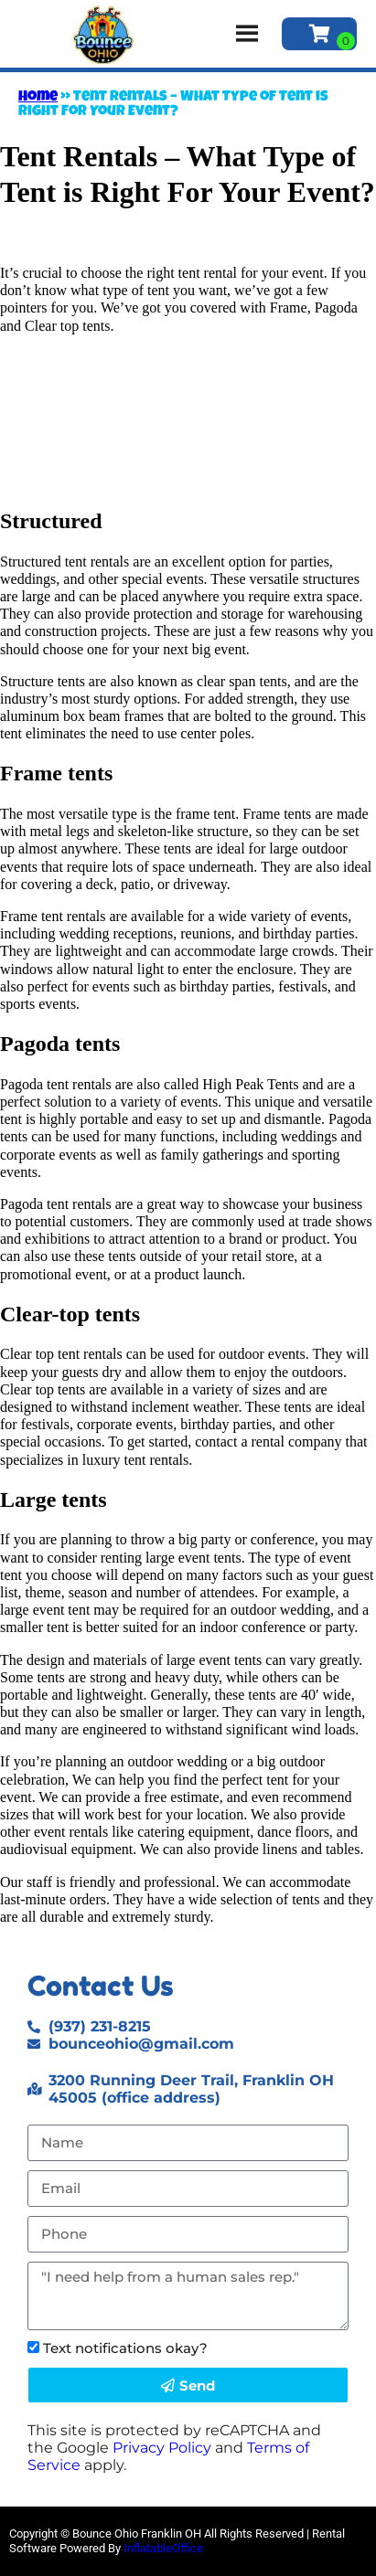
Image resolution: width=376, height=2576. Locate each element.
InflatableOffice (163, 2548)
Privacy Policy (162, 2447)
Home (38, 97)
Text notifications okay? (125, 2348)
